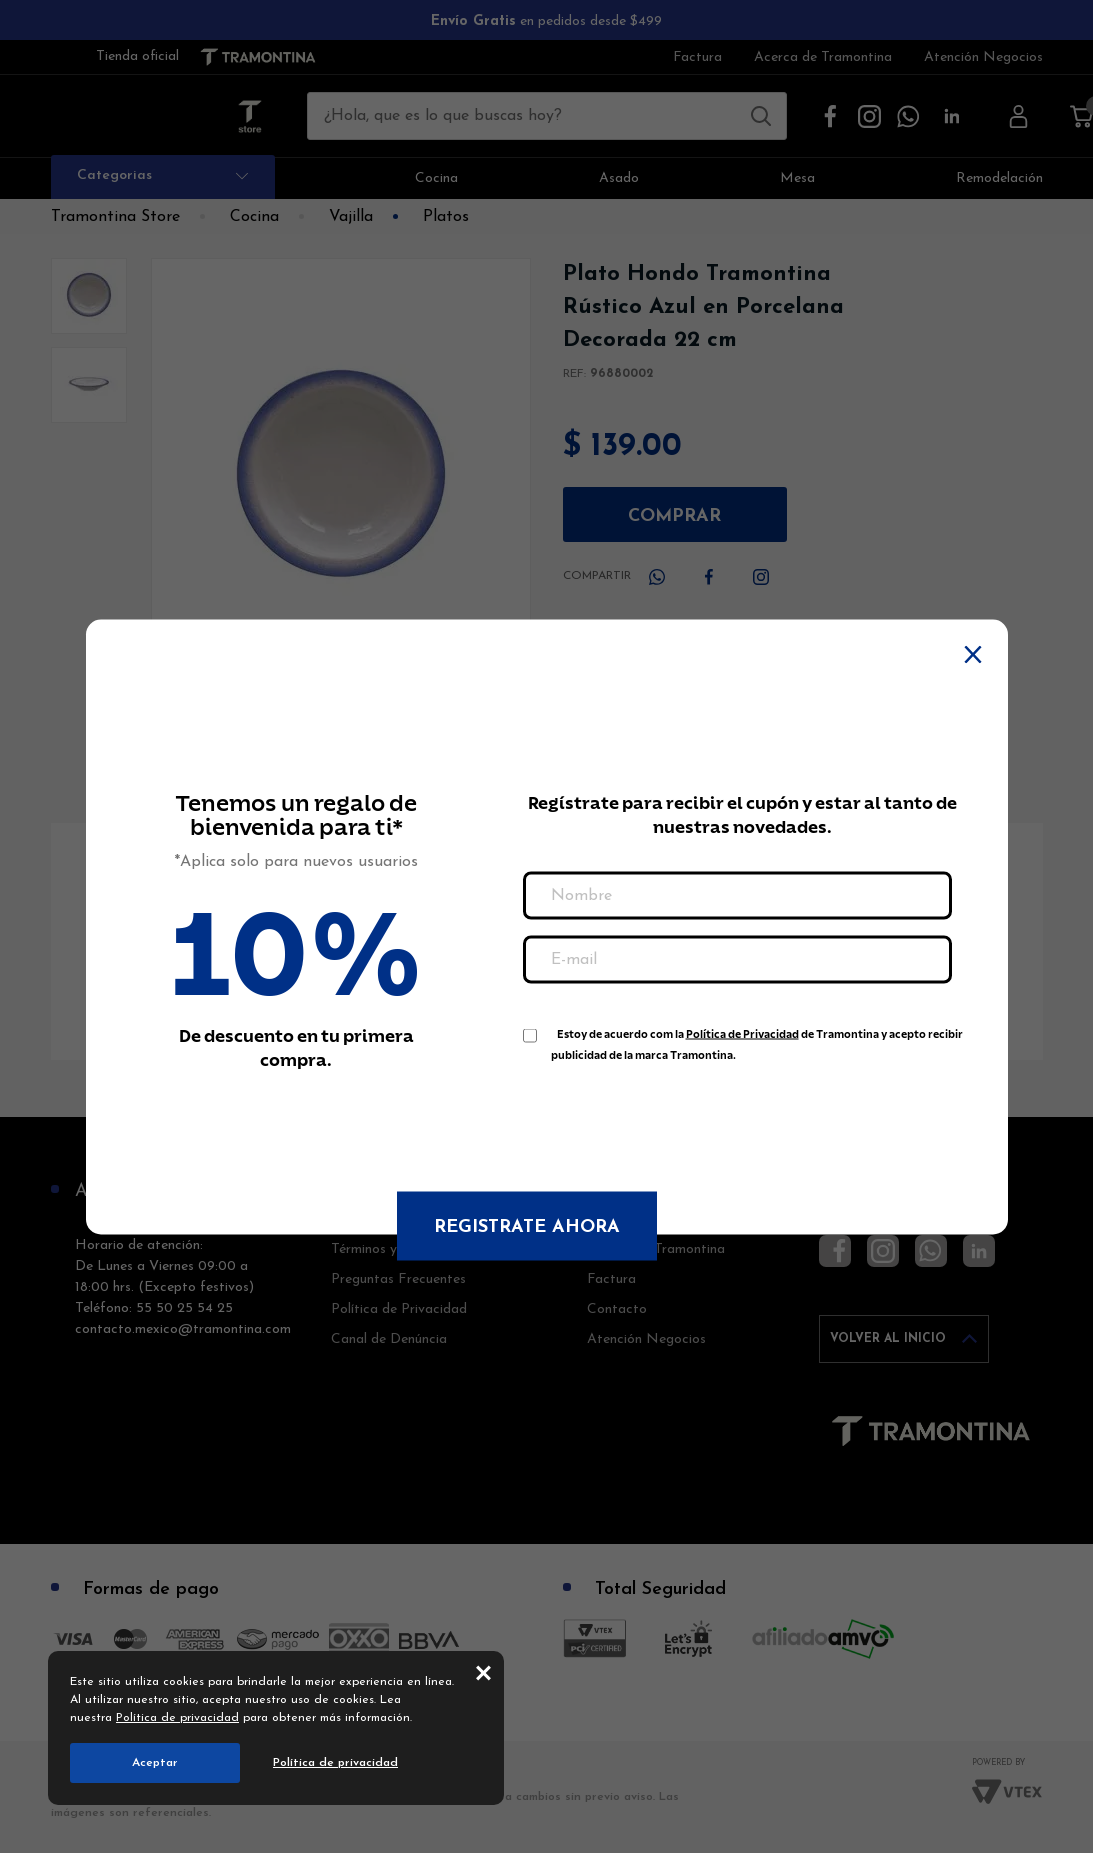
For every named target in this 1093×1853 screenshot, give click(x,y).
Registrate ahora (527, 1226)
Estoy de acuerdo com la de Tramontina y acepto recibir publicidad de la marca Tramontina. (757, 1037)
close (483, 1672)
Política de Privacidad (742, 1033)
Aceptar (155, 1763)
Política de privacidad (177, 1718)
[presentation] (675, 1116)
